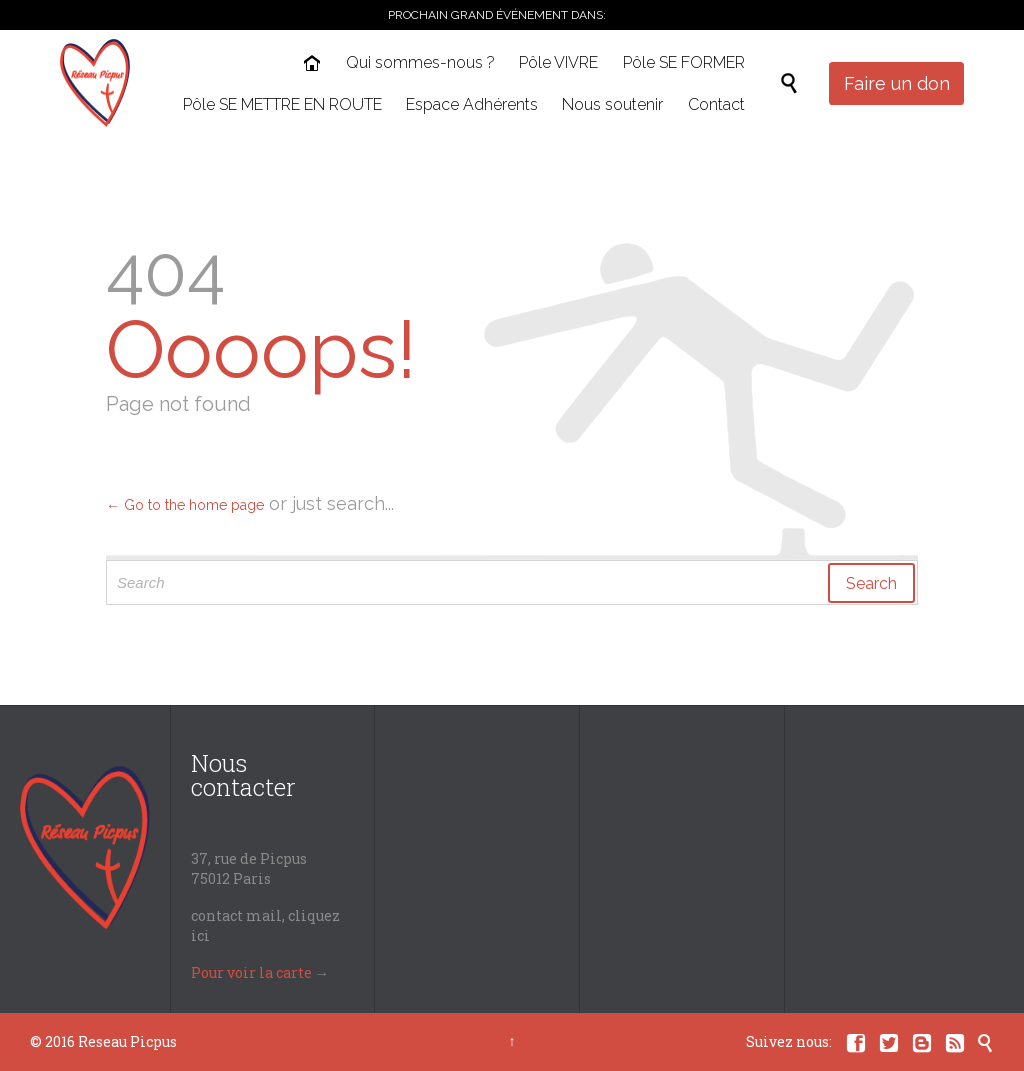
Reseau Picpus (127, 1041)
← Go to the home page (185, 505)
